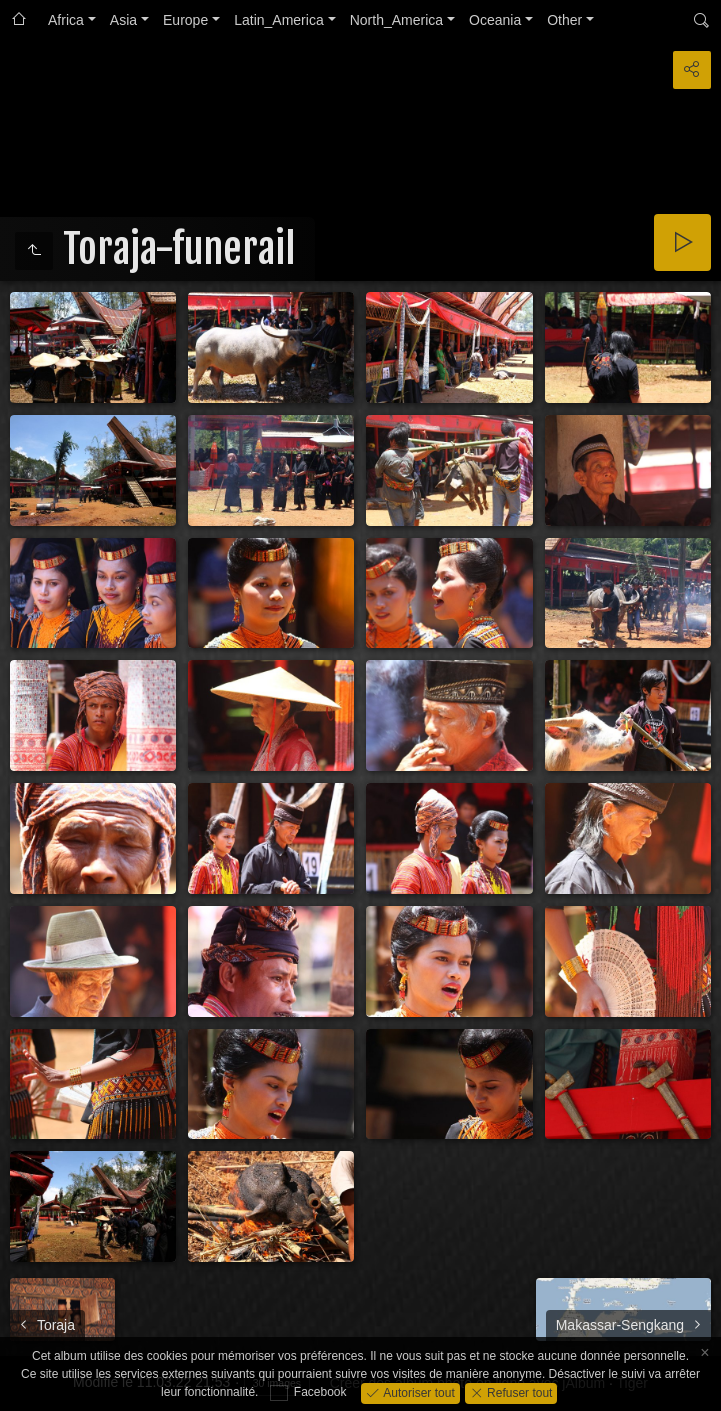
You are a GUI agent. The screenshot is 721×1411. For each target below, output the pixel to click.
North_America (396, 20)
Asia (123, 20)
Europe (185, 20)
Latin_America (279, 20)
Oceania (495, 20)
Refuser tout (518, 1392)
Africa (66, 20)
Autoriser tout (417, 1392)
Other (564, 20)
